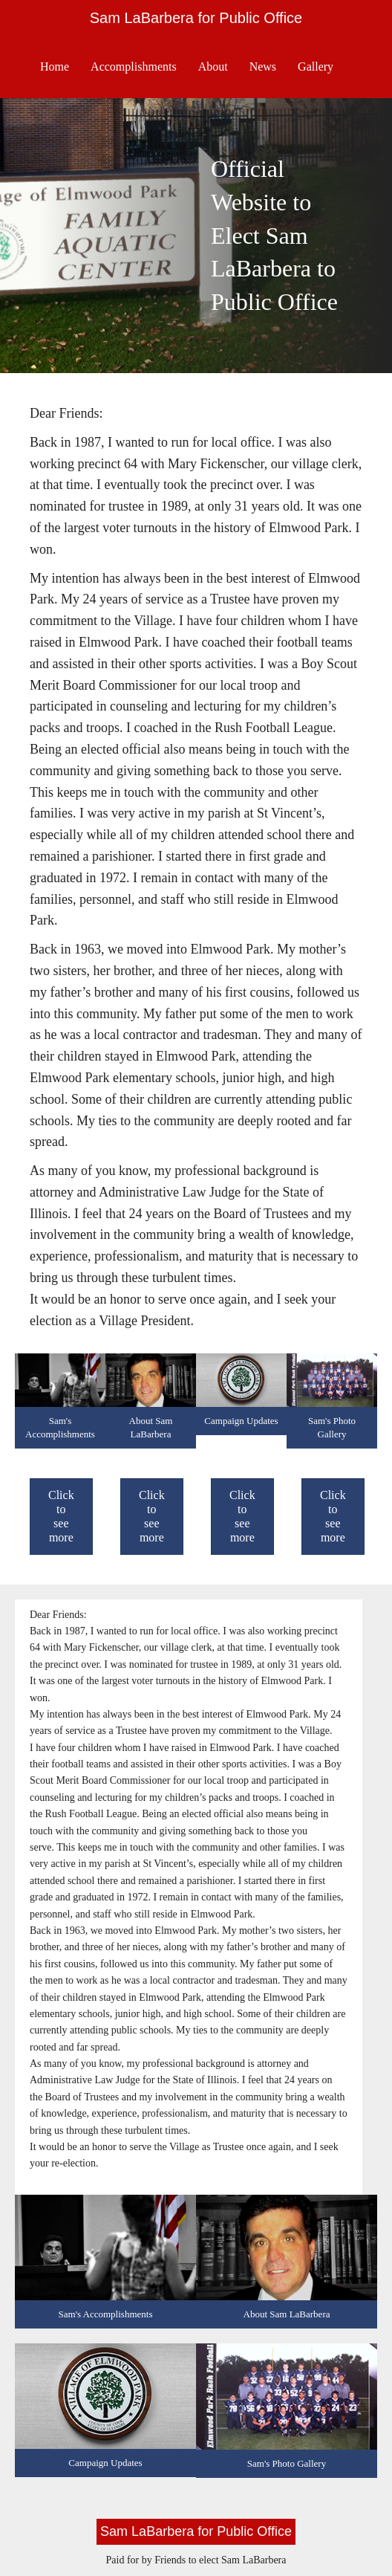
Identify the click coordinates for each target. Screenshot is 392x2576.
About (213, 66)
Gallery (315, 66)
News (262, 66)
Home (54, 66)
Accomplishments (134, 66)
